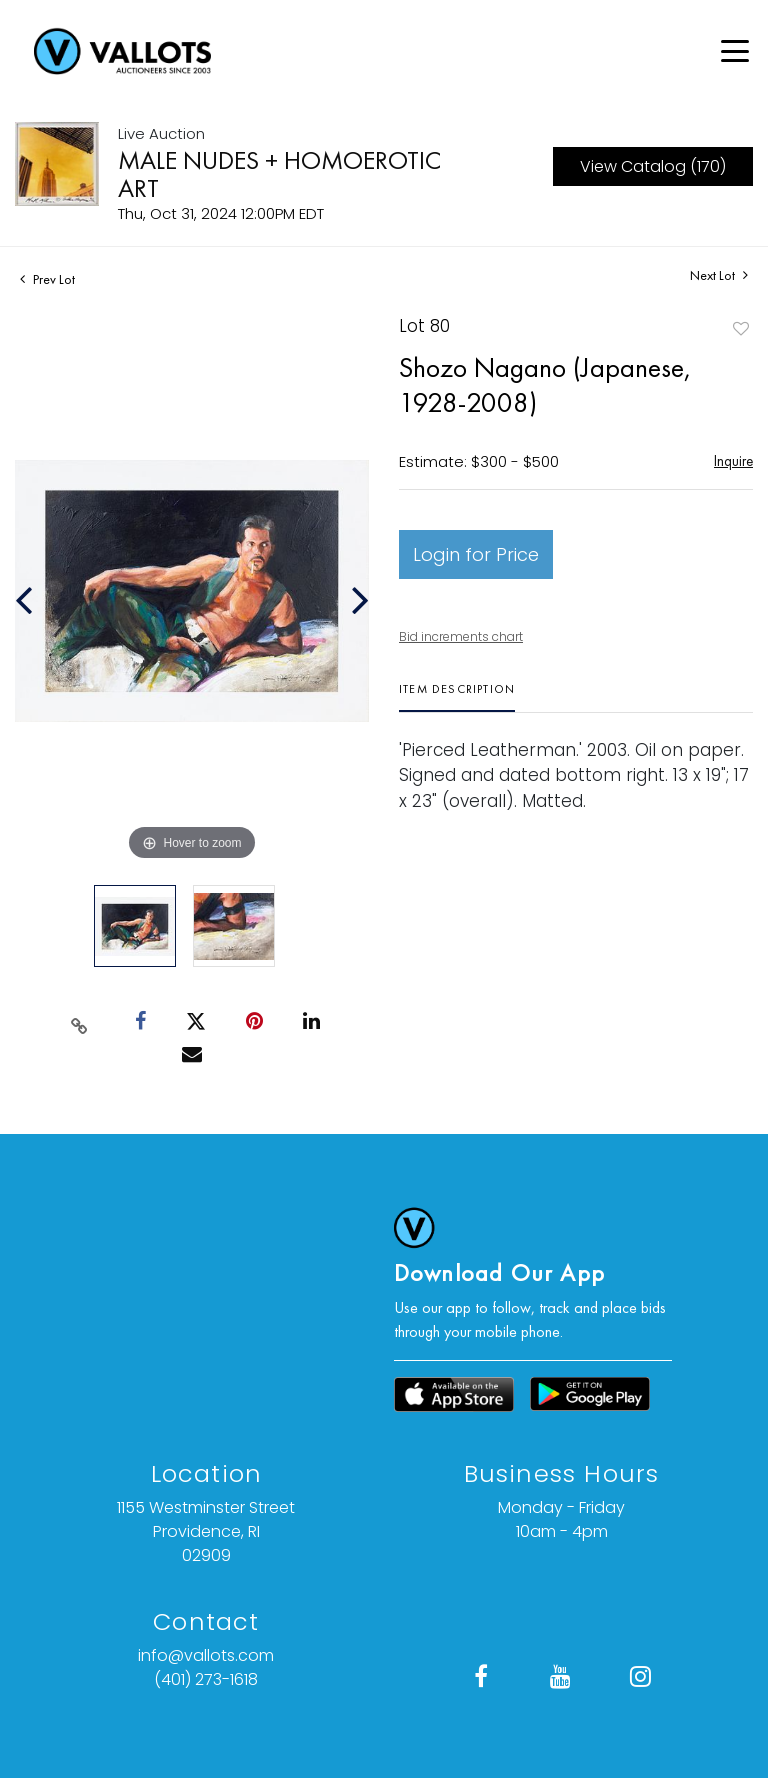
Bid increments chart (461, 636)
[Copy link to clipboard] (80, 1022)
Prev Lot (47, 279)
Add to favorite (741, 328)
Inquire (733, 460)
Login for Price (476, 554)
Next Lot (719, 275)
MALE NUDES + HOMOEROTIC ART (279, 174)
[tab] (457, 696)
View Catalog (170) (653, 166)
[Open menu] (735, 51)
